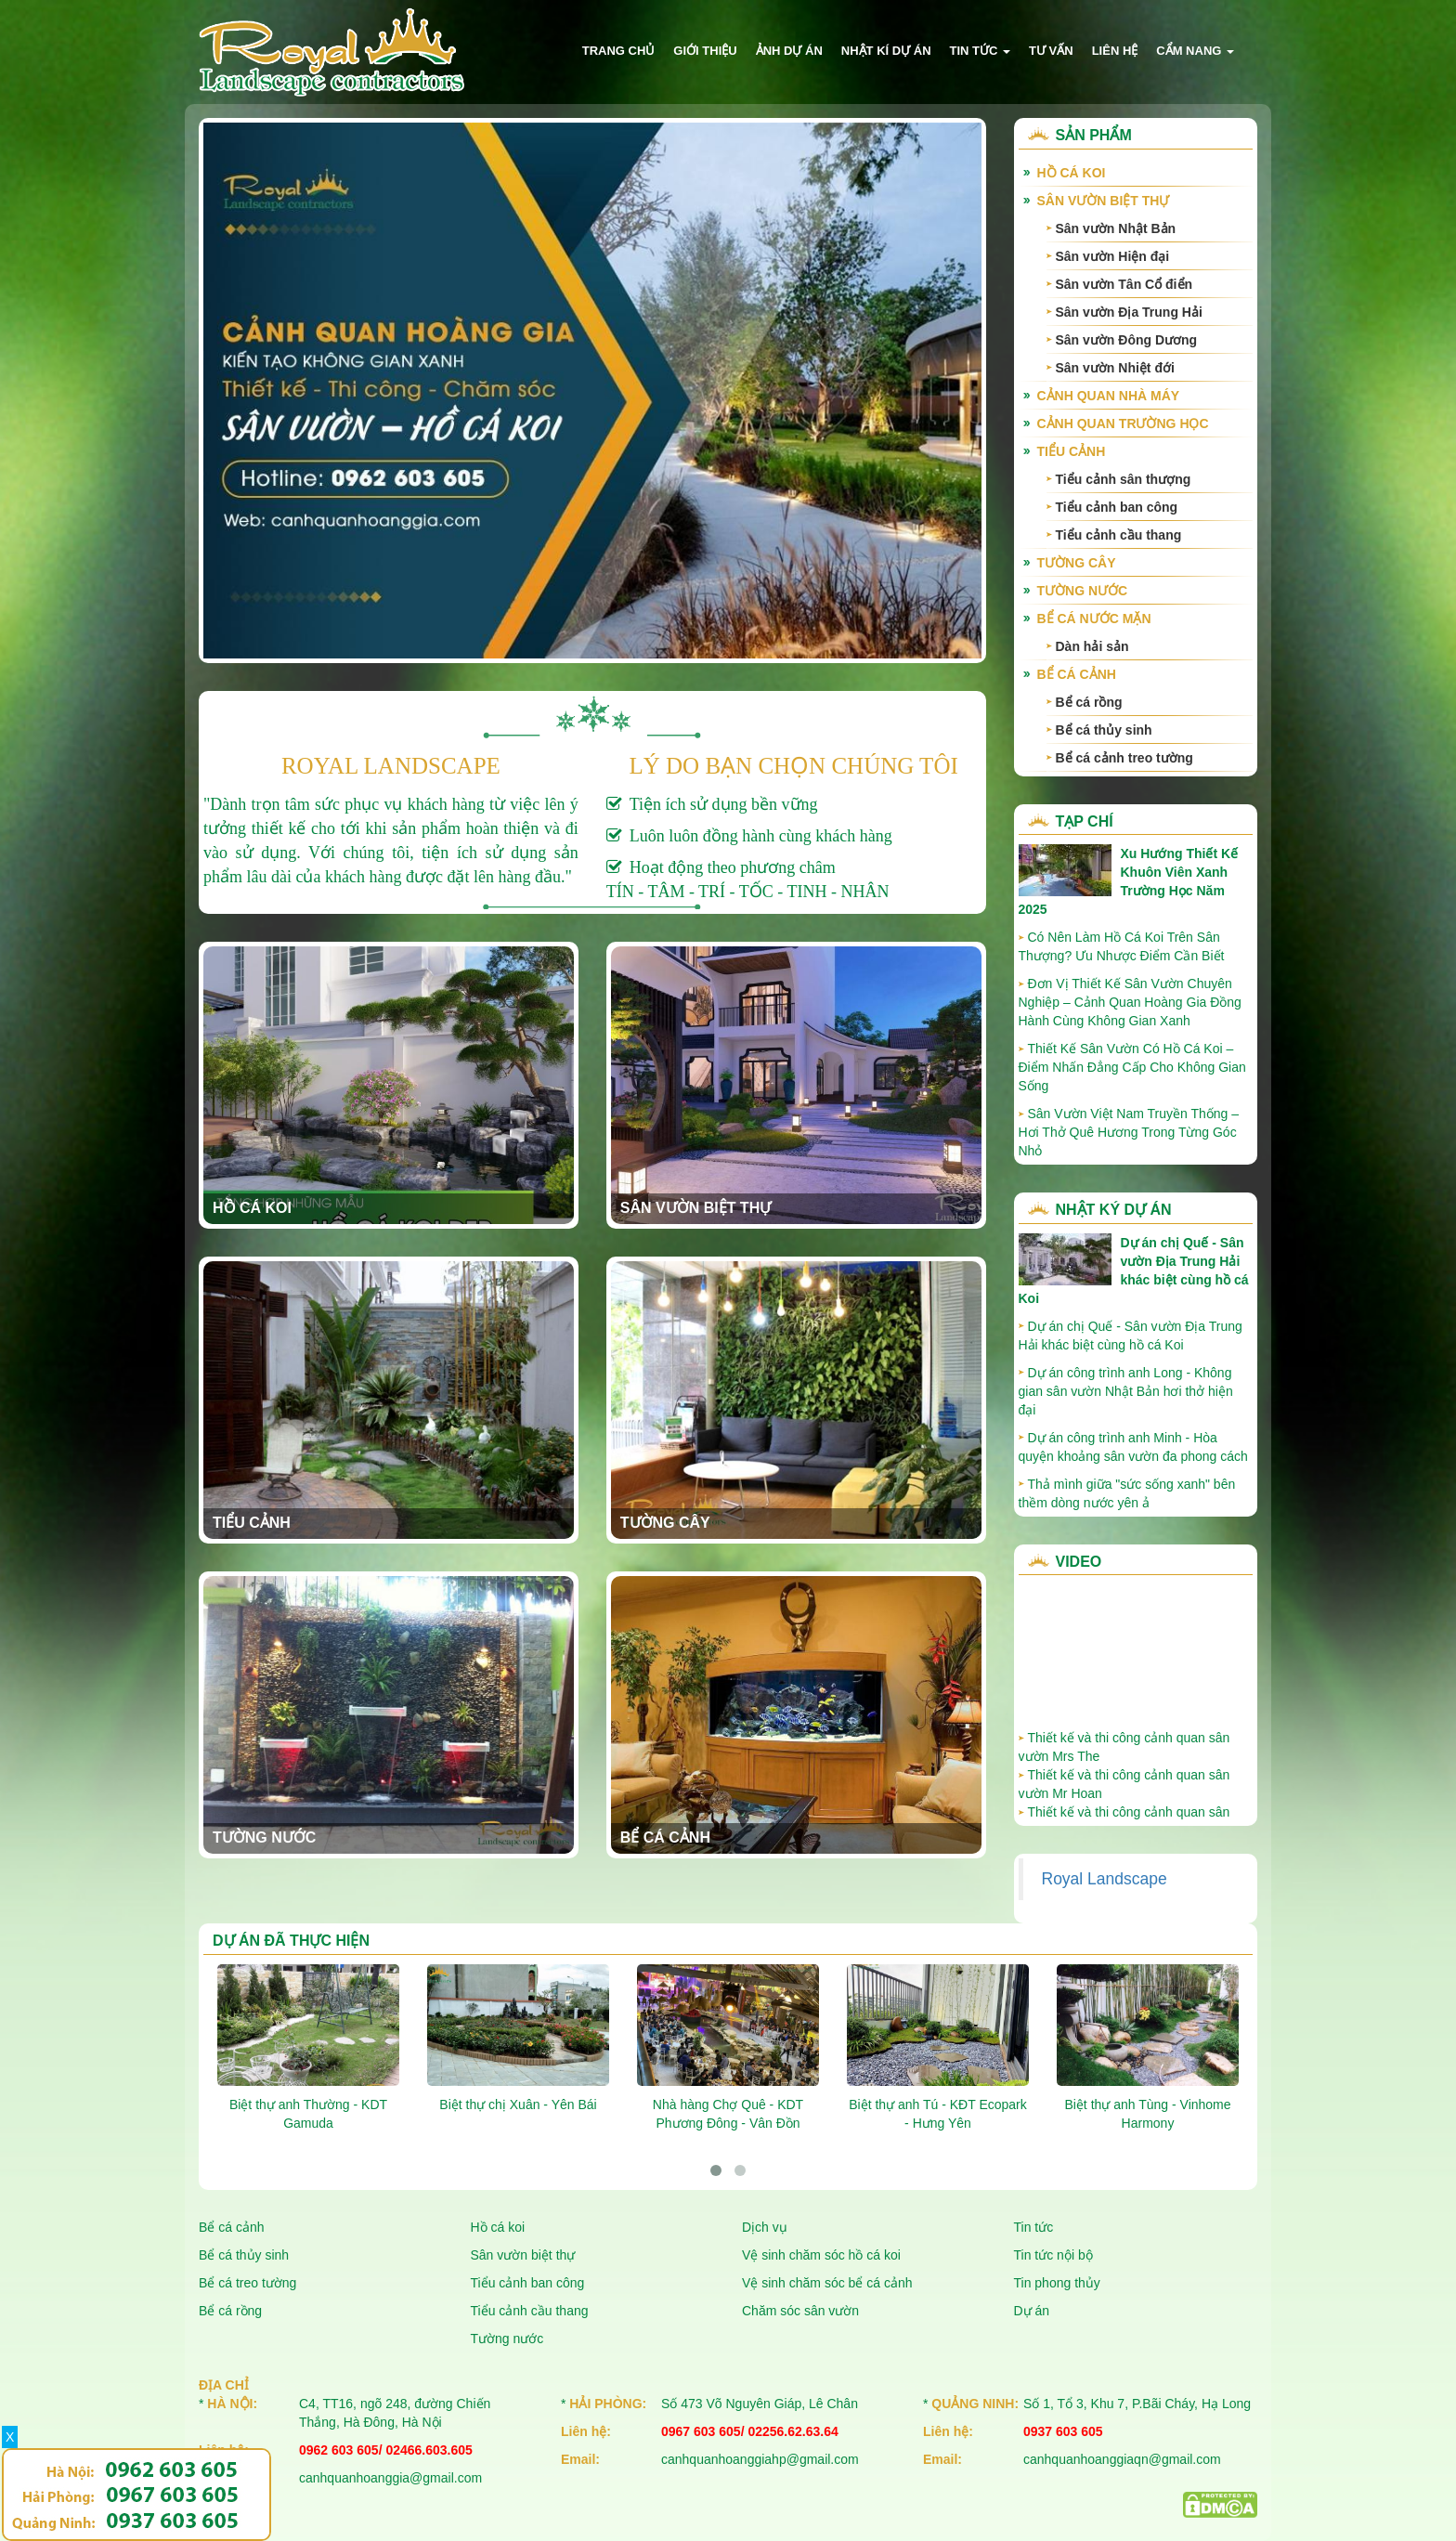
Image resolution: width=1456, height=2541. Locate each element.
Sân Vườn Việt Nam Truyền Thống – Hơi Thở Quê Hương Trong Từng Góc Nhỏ (1129, 1132)
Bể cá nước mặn (1094, 618)
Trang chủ (619, 51)
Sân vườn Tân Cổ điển (1124, 284)
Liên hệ (1115, 51)
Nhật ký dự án (1114, 1210)
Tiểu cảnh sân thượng (1123, 479)
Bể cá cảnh (665, 1837)
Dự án (1032, 2310)
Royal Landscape (1104, 1879)
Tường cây (665, 1523)
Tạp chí (1084, 821)
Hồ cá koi (498, 2227)
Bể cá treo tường (247, 2282)
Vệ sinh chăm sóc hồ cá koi (821, 2255)
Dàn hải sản (1092, 646)
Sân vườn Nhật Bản (1116, 228)
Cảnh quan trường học (1123, 423)
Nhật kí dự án (886, 51)
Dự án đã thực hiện (291, 1940)
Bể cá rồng (1089, 702)
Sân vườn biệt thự (695, 1208)
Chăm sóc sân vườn (800, 2310)
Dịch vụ (764, 2227)
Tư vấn (1051, 51)
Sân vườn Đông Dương (1127, 339)
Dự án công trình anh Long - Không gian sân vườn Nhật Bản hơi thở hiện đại (1126, 1391)
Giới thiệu (704, 51)
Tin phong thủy (1057, 2282)
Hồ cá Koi (252, 1208)
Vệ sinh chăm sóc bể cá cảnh (827, 2282)
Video (1079, 1562)
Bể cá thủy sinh (1104, 730)
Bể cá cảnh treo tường (1124, 757)
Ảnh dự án (789, 51)
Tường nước (264, 1837)
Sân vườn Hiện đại (1113, 256)
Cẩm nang (1195, 51)
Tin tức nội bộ (1053, 2255)
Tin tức (980, 51)
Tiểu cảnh (252, 1523)
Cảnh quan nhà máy (1108, 395)
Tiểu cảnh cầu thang (1119, 535)
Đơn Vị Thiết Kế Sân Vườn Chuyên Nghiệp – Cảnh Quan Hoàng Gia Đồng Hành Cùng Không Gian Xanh (1130, 1002)
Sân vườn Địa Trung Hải (1129, 312)
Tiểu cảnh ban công (1117, 507)
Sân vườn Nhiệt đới (1115, 367)
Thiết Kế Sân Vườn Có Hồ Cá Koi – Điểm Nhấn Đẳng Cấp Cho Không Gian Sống (1132, 1067)
